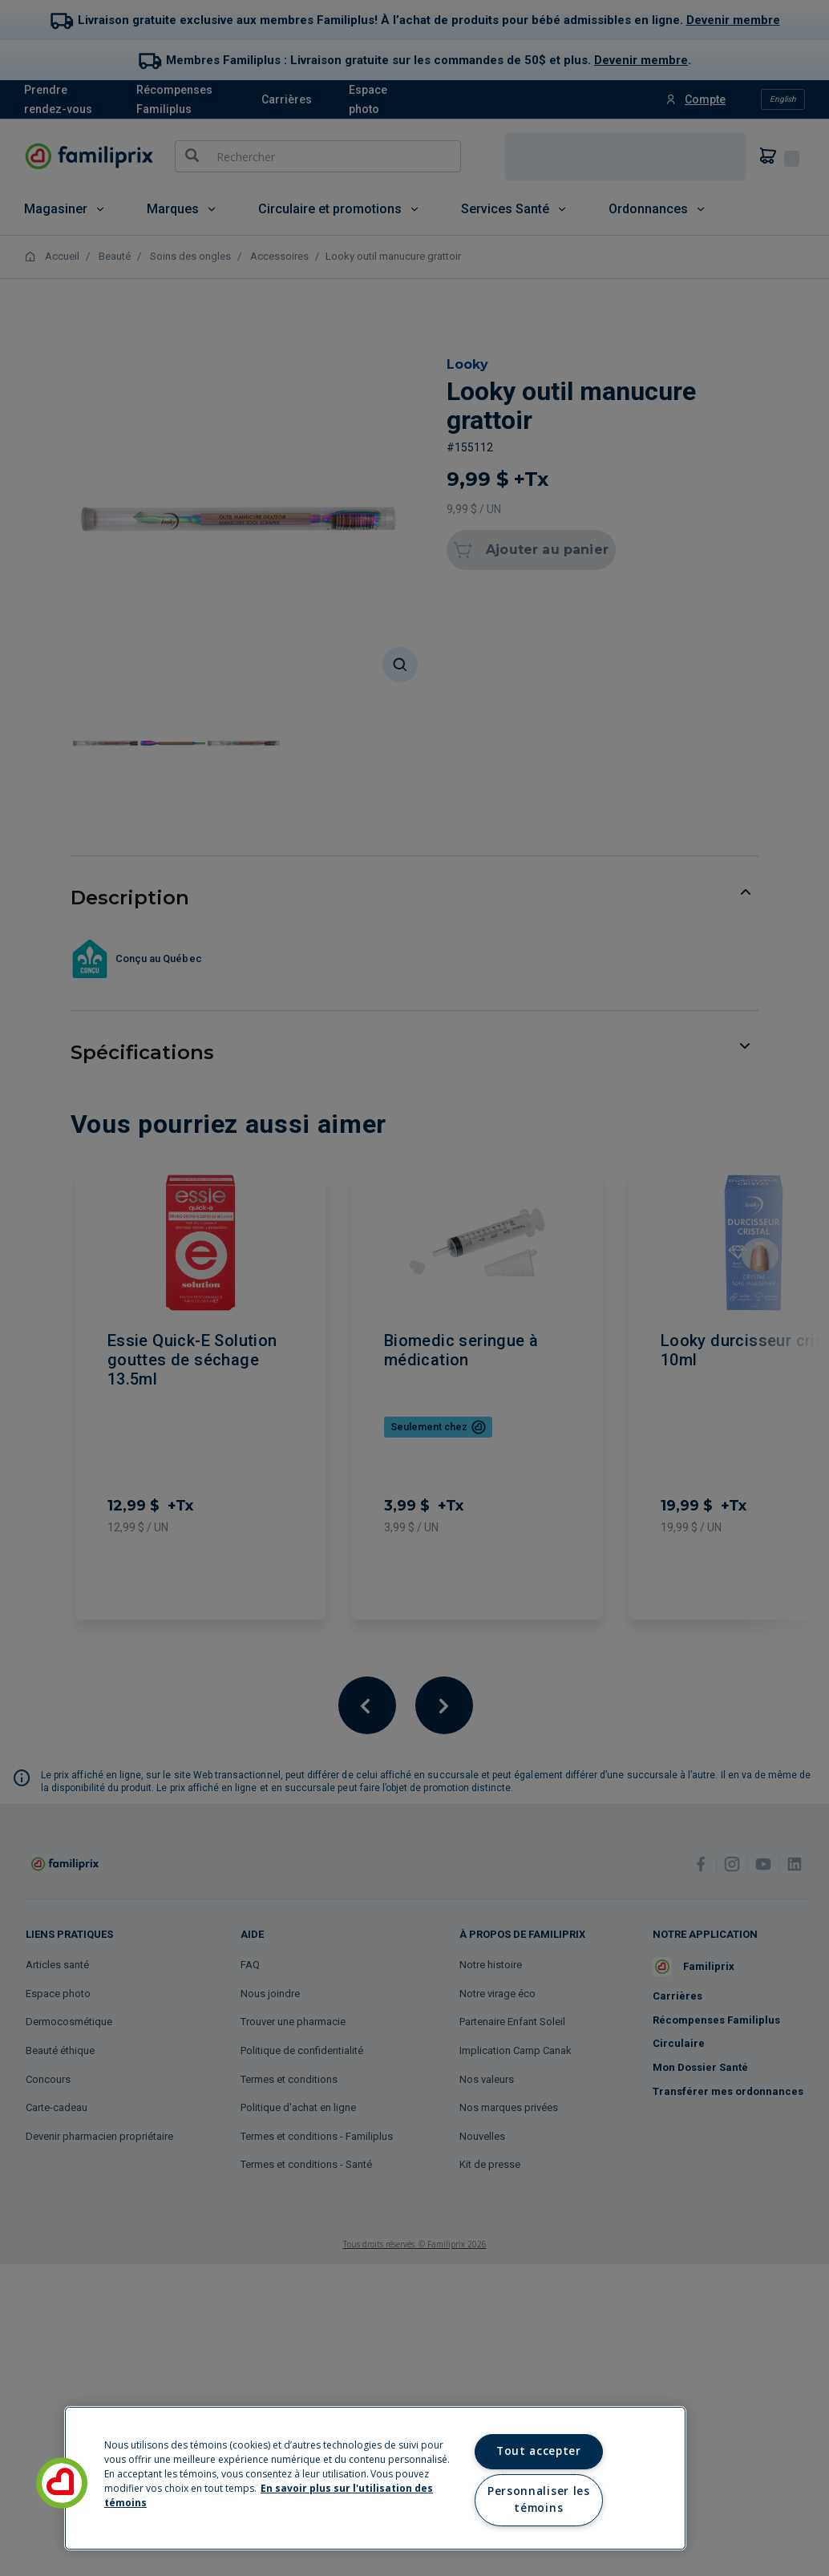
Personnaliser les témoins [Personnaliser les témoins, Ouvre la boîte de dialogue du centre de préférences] (538, 2500)
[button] (61, 2483)
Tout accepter (538, 2451)
